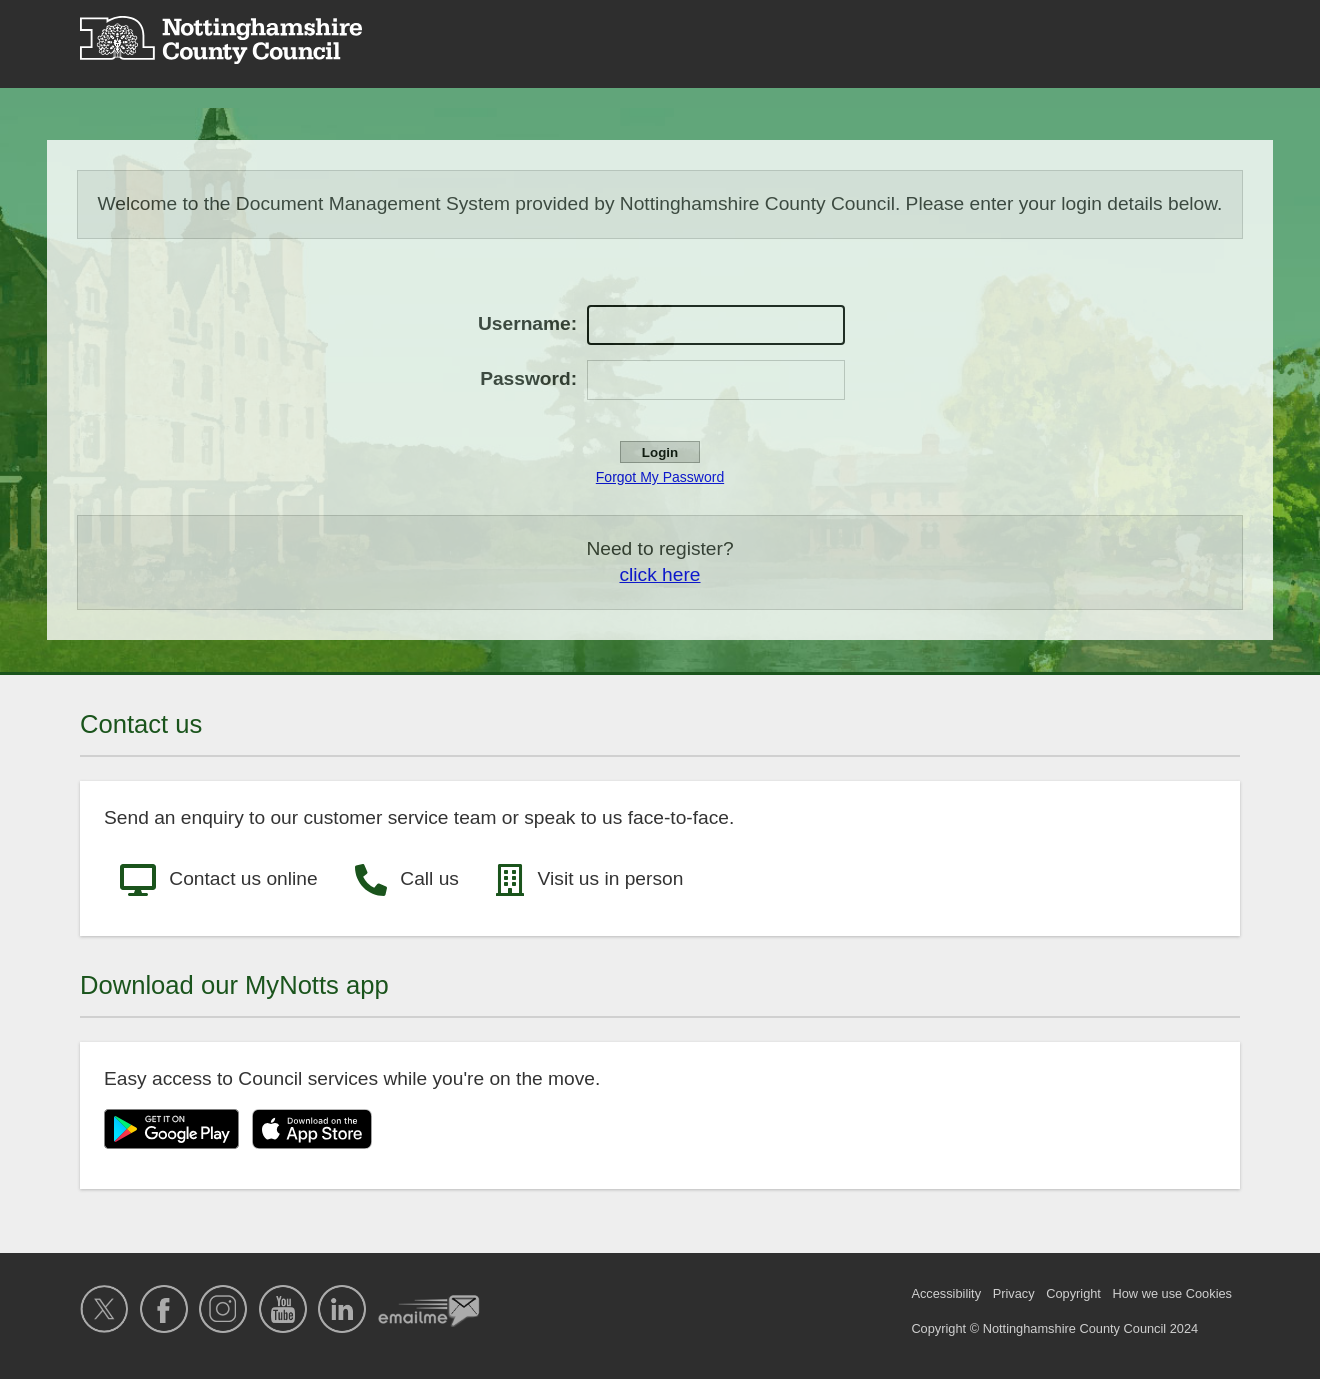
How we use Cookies (1173, 1293)
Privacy (1014, 1293)
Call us (407, 880)
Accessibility (946, 1293)
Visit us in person (589, 880)
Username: (527, 323)
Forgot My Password (660, 477)
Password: (528, 378)
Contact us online (219, 880)
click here (659, 574)
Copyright (1073, 1293)
